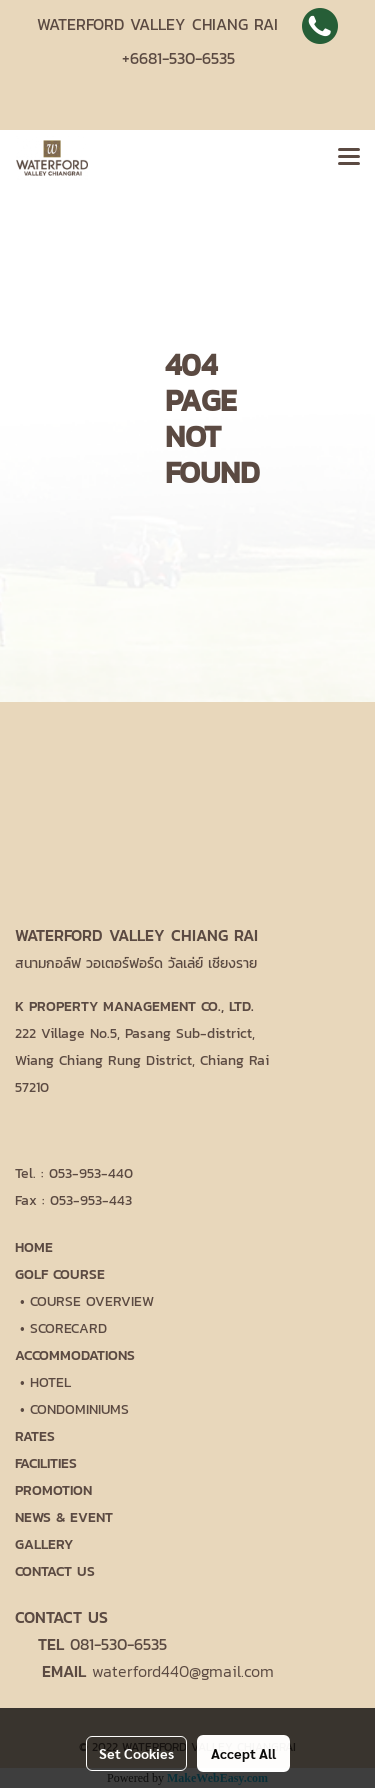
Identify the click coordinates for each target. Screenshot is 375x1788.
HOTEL (50, 1382)
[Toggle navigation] (349, 158)
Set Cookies (136, 1753)
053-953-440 (91, 1173)
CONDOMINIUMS (79, 1409)
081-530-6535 (118, 1644)
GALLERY (44, 1544)
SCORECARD (68, 1328)
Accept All (243, 1753)
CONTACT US (55, 1571)
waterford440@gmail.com (183, 1671)
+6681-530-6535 (178, 58)
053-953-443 (91, 1200)
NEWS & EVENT (64, 1517)
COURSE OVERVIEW (92, 1301)
